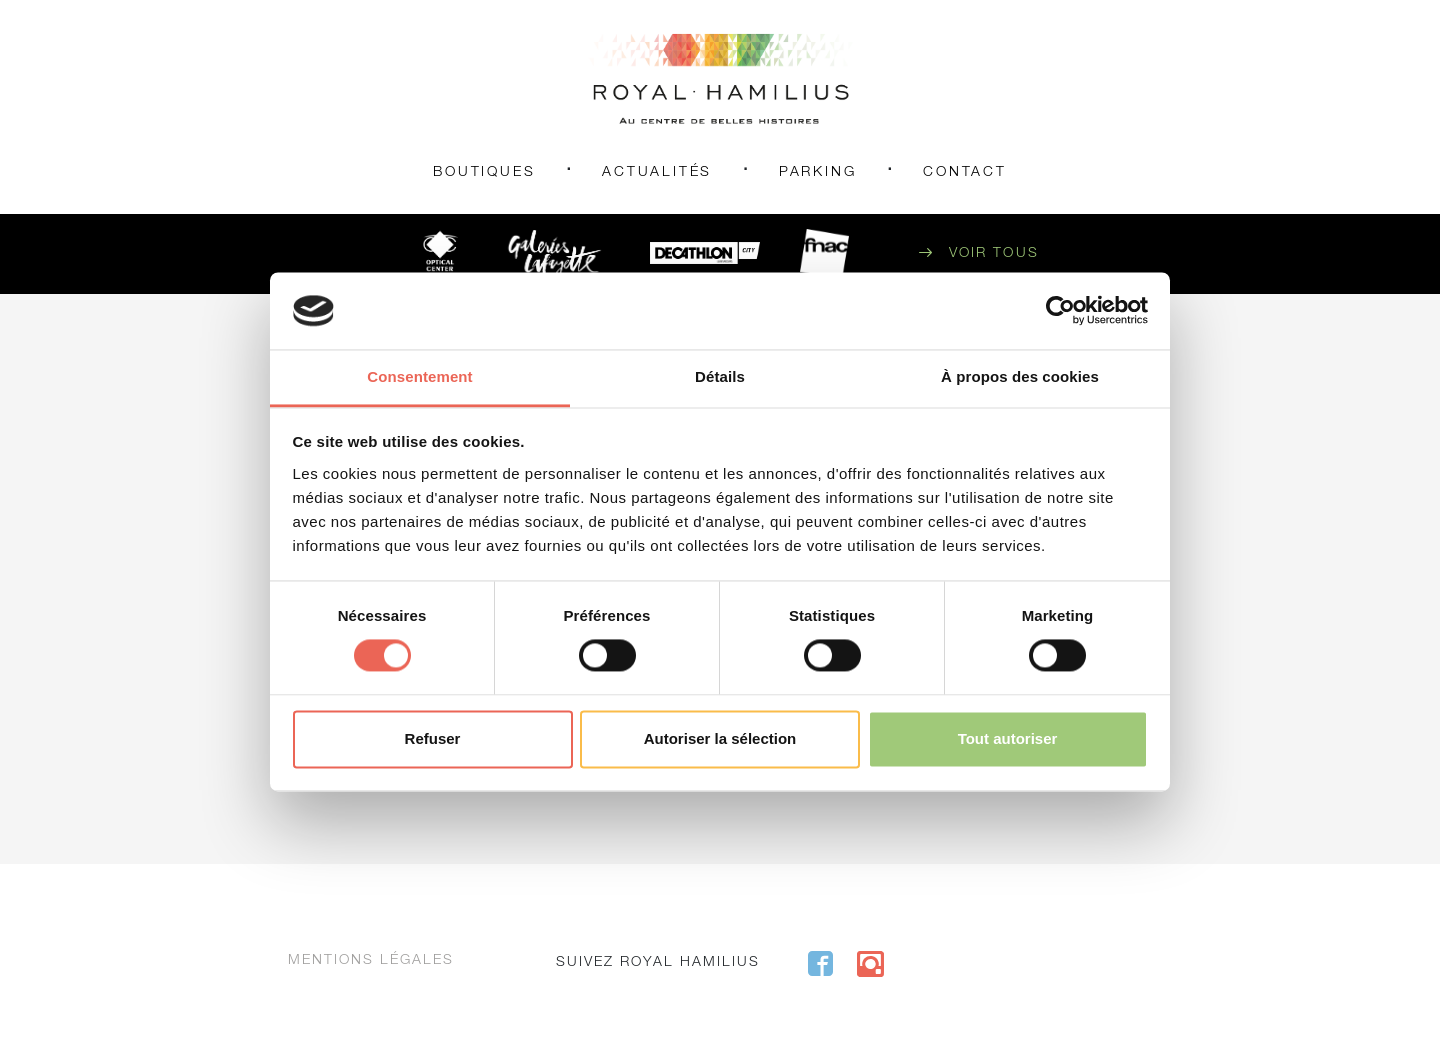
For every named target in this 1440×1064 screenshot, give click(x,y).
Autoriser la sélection (720, 738)
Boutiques (484, 173)
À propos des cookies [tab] (1020, 376)
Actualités (657, 173)
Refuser (433, 738)
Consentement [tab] (419, 376)
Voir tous (994, 254)
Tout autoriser (1008, 738)
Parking (818, 173)
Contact (965, 173)
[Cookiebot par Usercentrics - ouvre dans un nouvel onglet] (1060, 311)
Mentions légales (371, 961)
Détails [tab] (720, 376)
